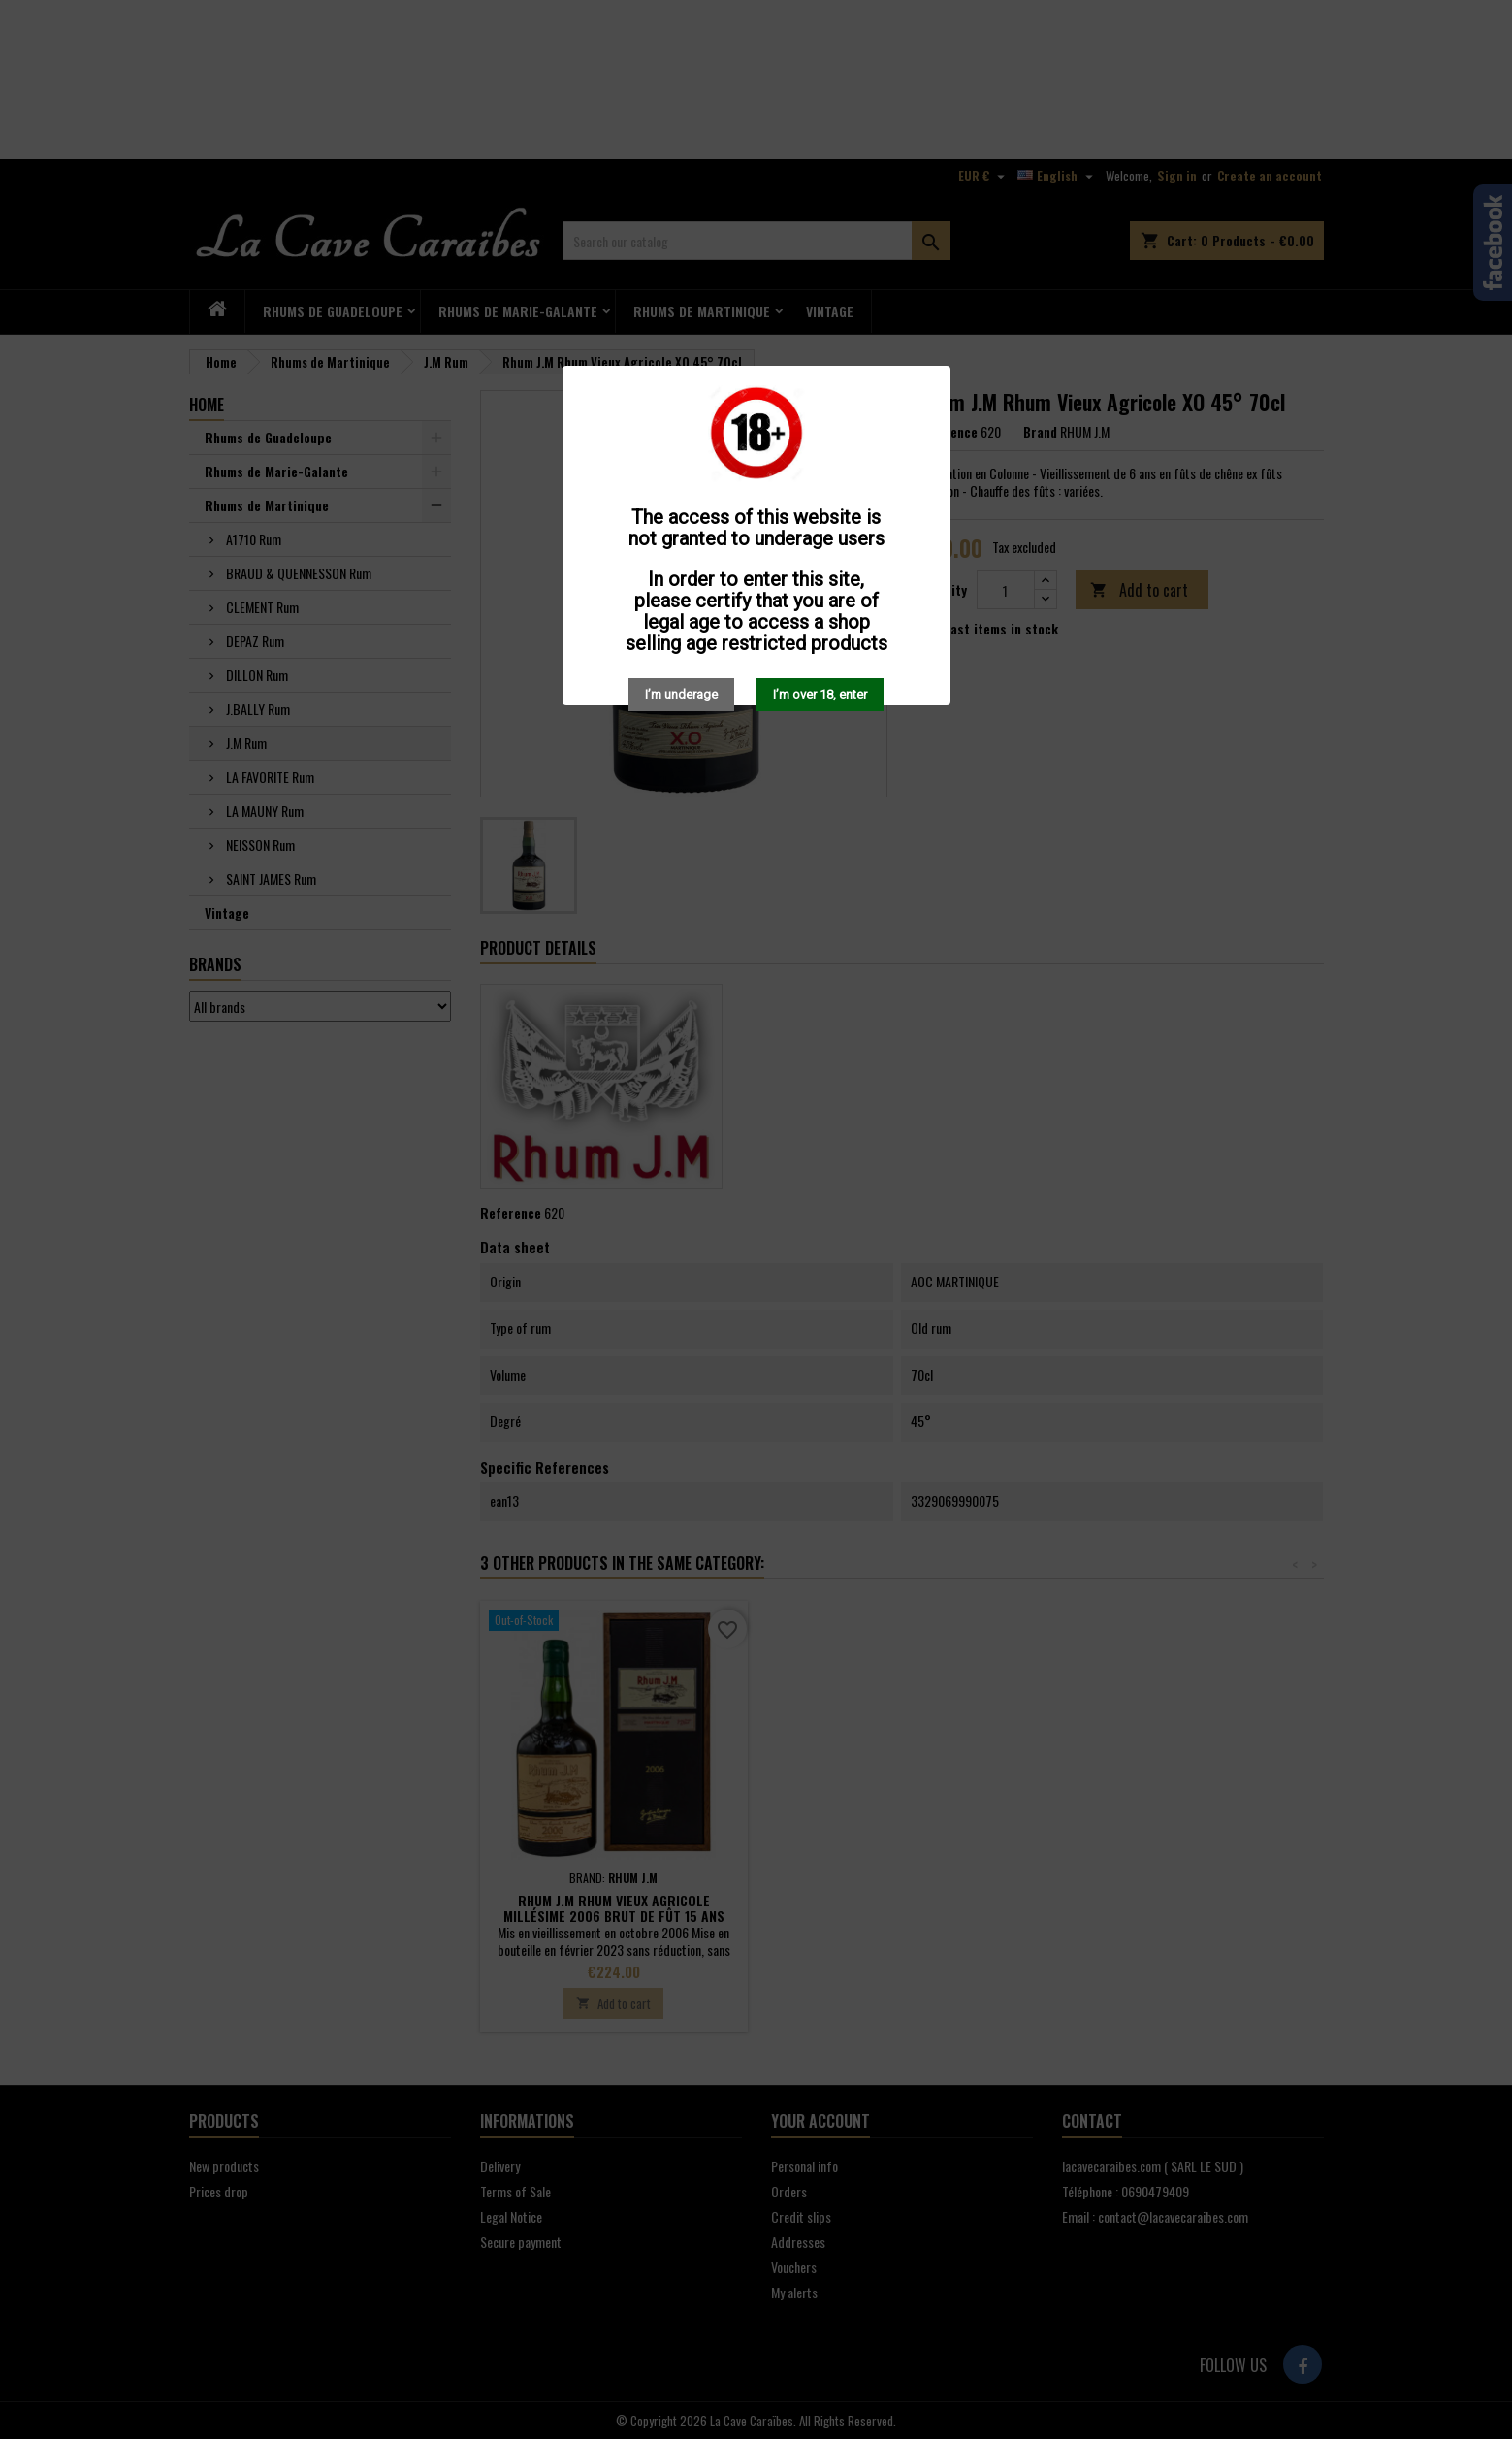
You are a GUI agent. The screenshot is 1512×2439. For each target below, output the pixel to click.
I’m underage (681, 694)
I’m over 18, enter (820, 694)
